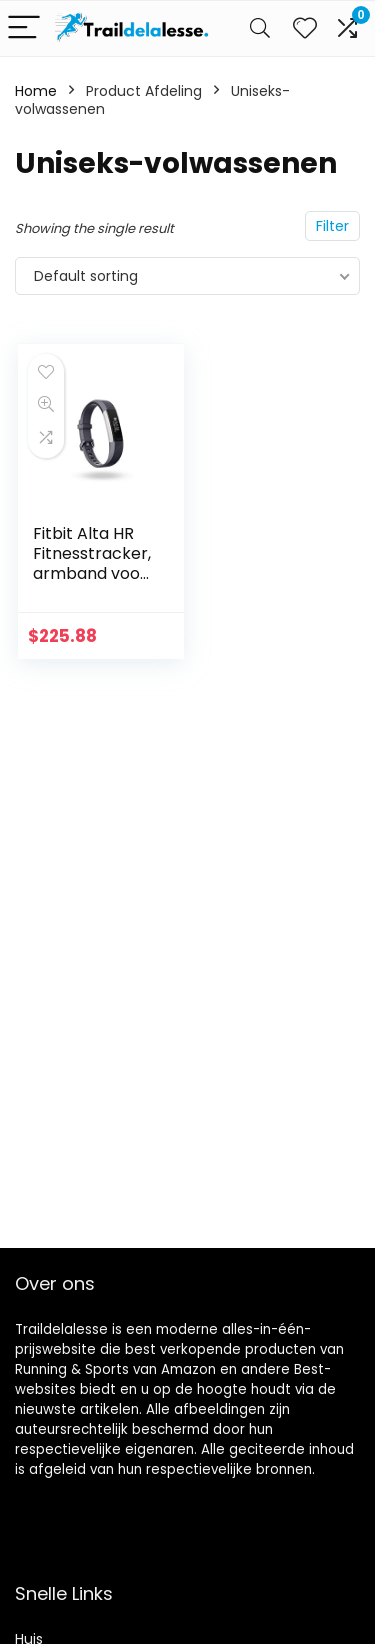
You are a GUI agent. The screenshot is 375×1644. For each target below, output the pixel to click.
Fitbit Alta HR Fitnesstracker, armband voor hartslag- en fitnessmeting (92, 573)
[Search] (260, 28)
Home (36, 91)
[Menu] (24, 28)
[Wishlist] (305, 28)
